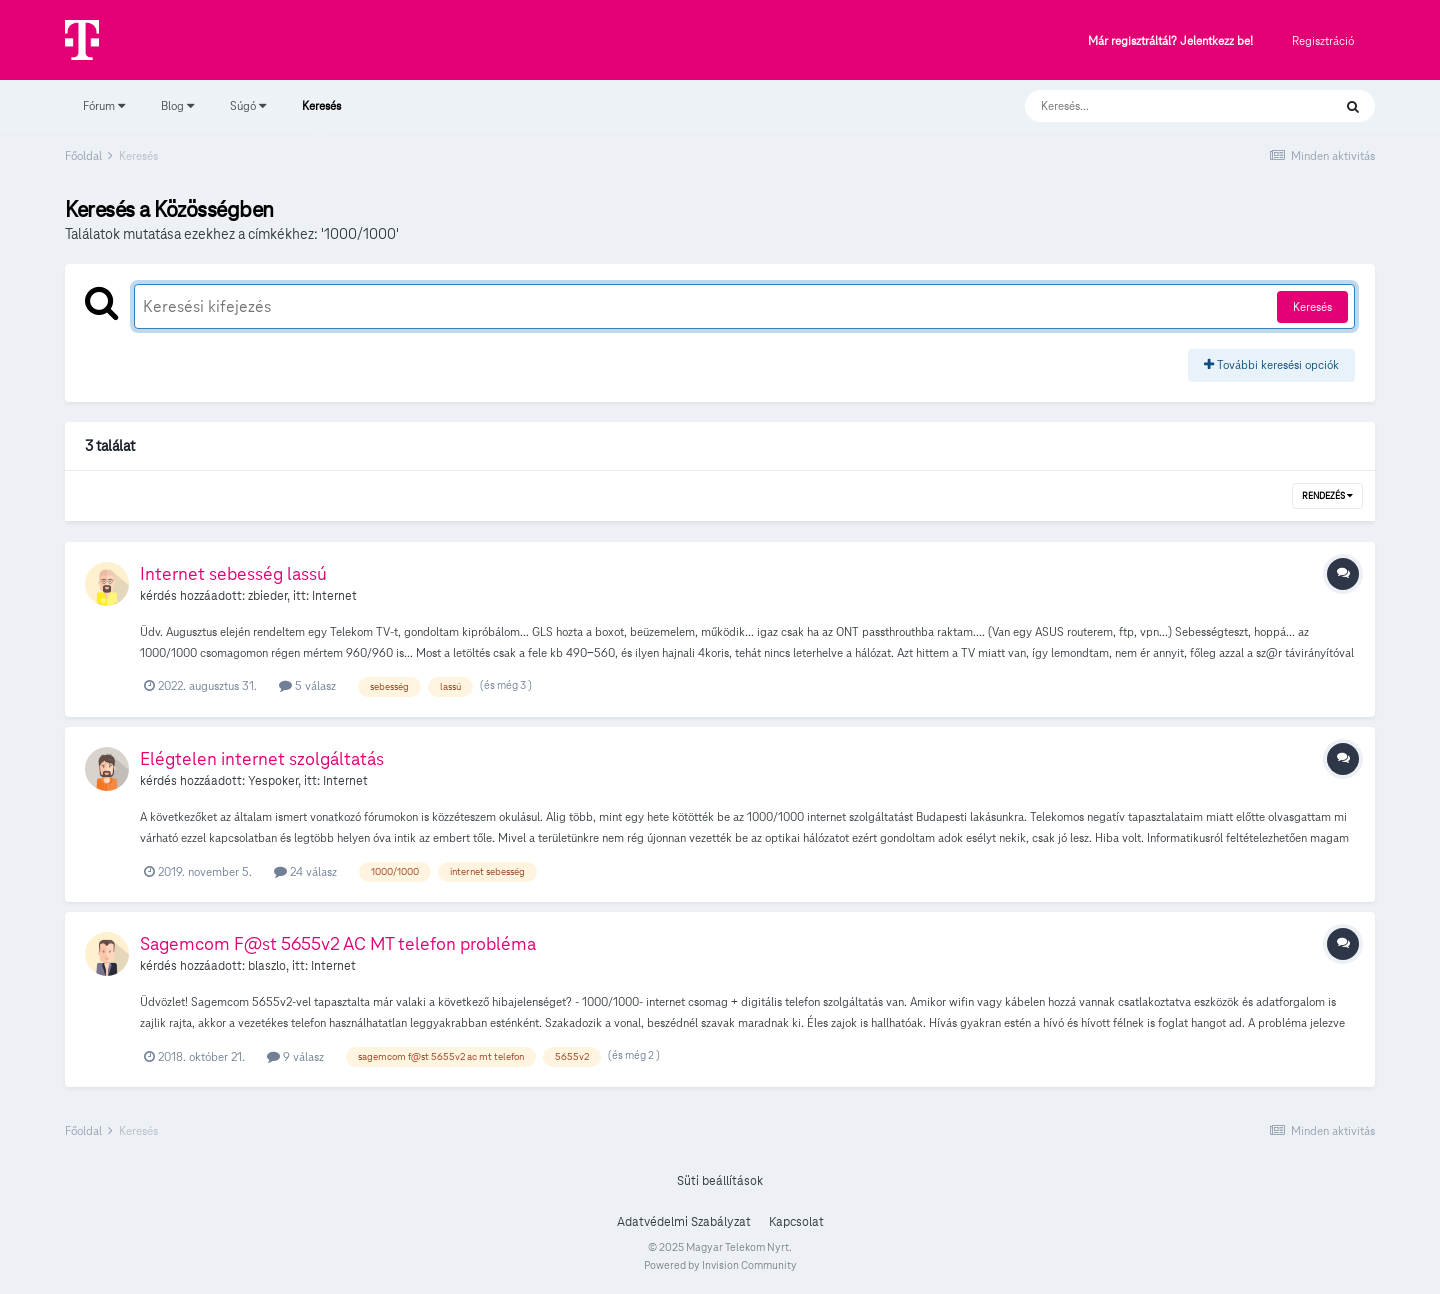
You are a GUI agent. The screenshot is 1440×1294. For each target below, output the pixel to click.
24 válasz (305, 871)
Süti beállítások (720, 1181)
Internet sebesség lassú (233, 573)
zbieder (267, 596)
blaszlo (267, 966)
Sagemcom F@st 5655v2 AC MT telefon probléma (338, 943)
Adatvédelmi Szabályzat (684, 1222)
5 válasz (307, 685)
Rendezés (1327, 496)
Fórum (104, 105)
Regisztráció (1323, 40)
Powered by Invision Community (720, 1265)
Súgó (248, 105)
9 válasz (295, 1056)
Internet (334, 596)
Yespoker (273, 781)
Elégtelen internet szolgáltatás (262, 758)
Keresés (321, 115)
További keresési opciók (1271, 364)
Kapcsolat (796, 1222)
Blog (177, 105)
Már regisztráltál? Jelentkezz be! (1170, 41)
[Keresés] (1158, 106)
